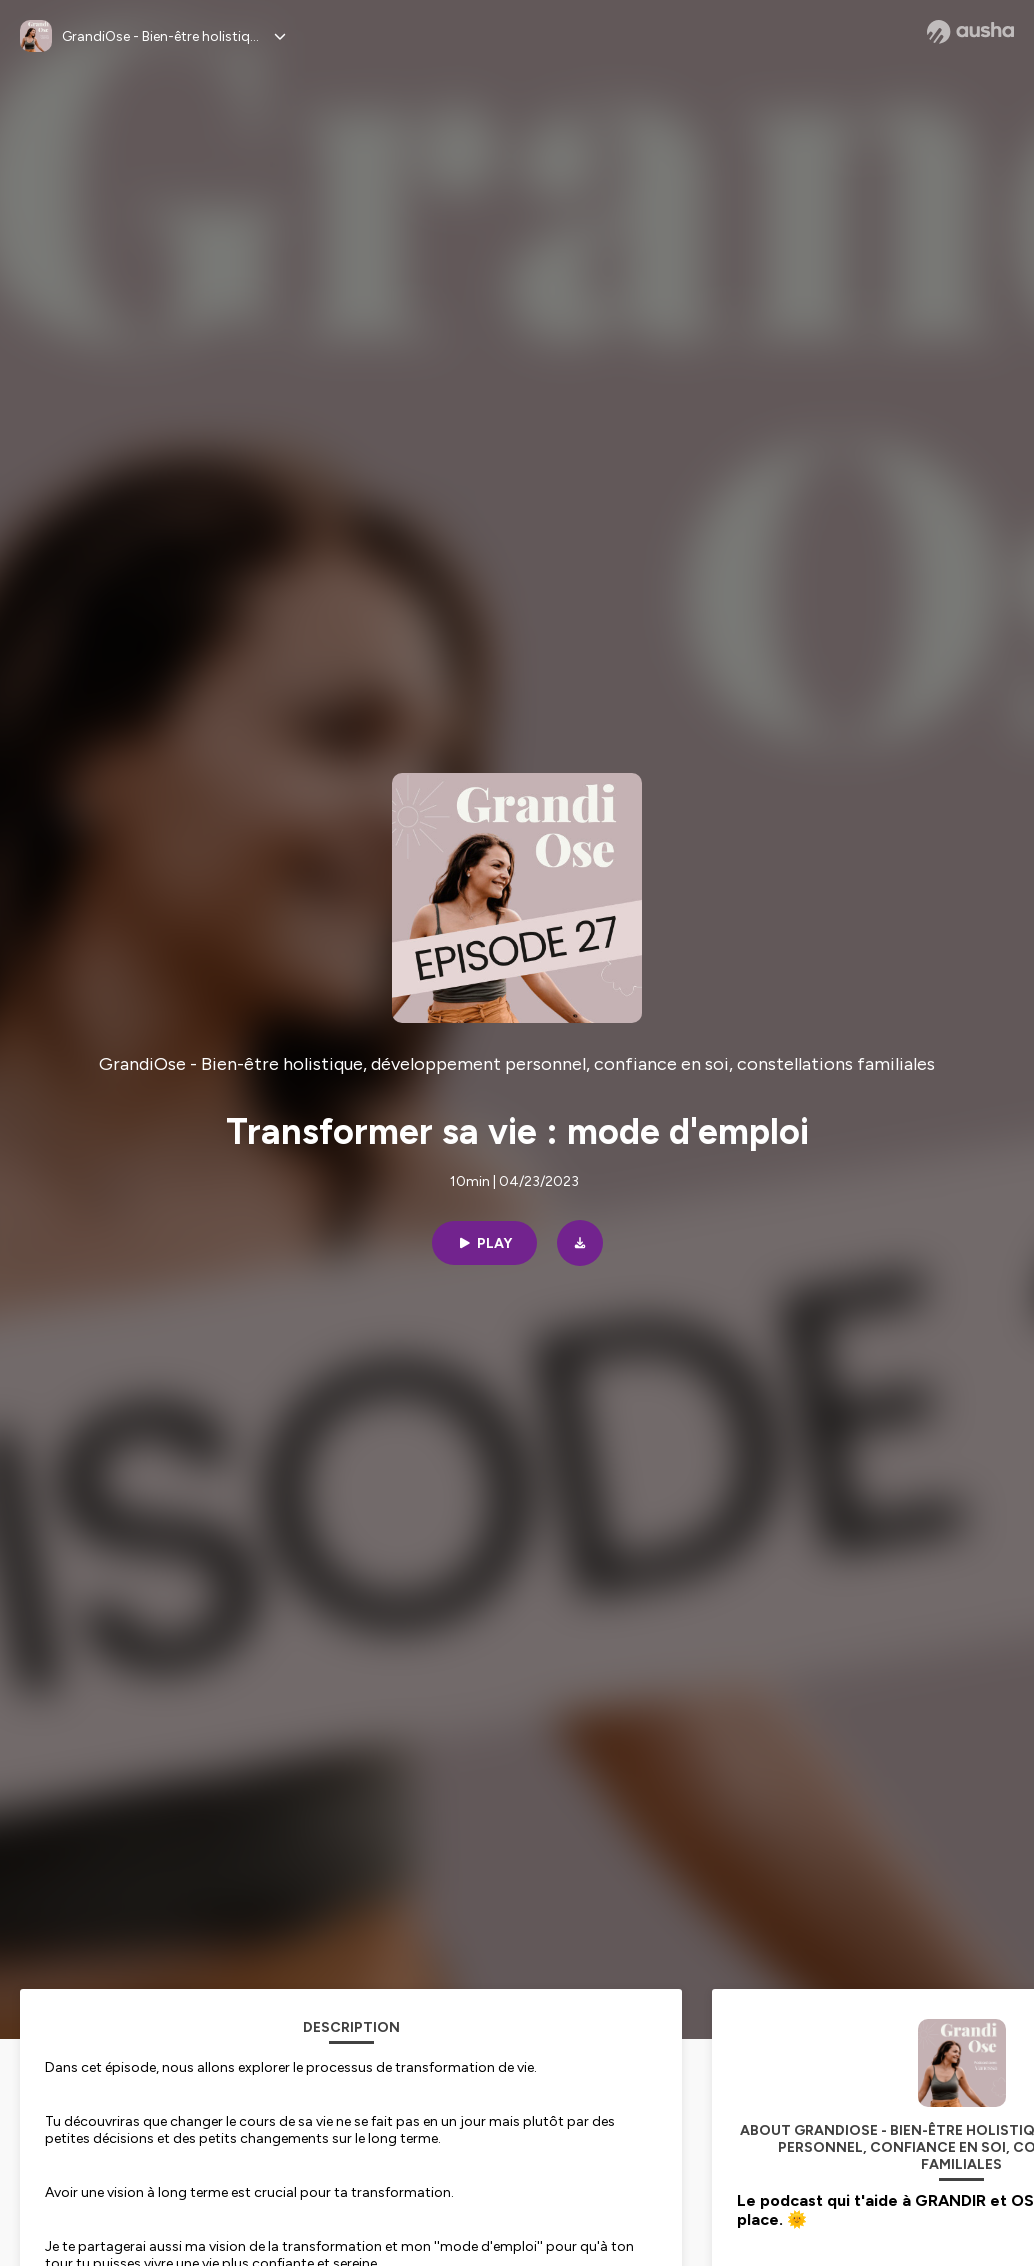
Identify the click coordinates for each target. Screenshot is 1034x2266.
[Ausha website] (970, 32)
